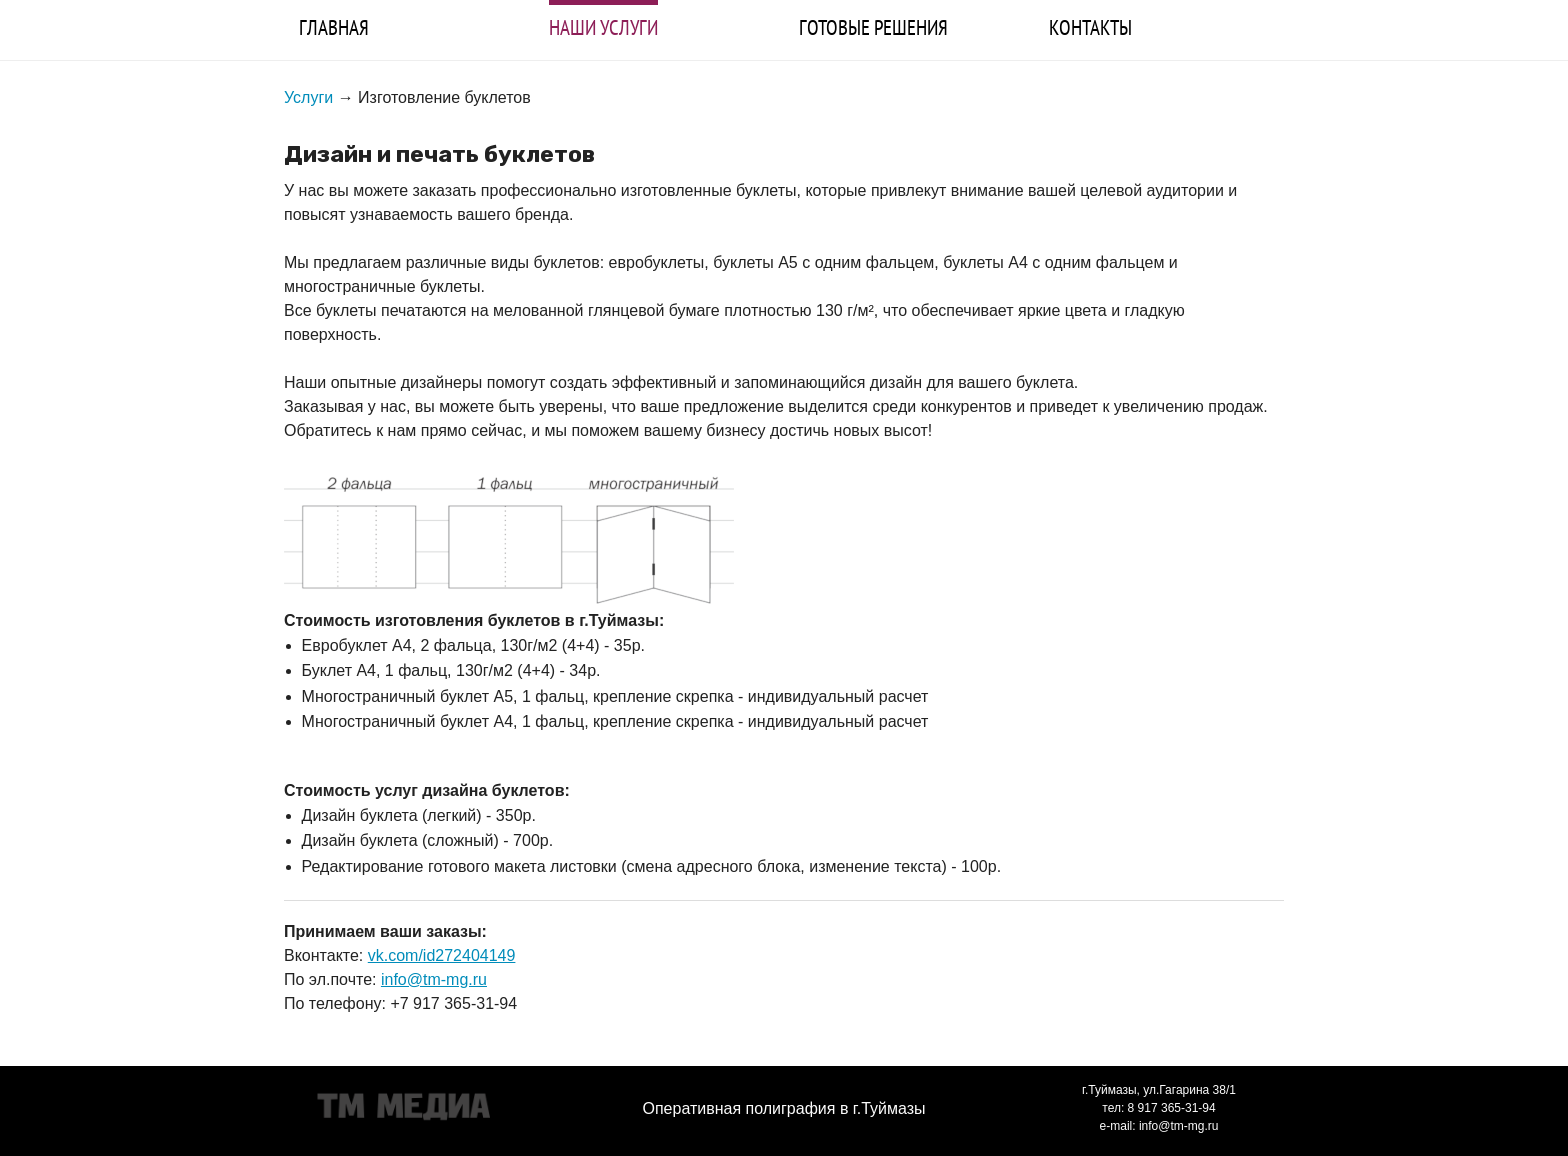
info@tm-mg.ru (434, 979)
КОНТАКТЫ (1090, 27)
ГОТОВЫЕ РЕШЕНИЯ (873, 27)
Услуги (308, 97)
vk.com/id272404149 (442, 955)
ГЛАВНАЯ (334, 27)
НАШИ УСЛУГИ (603, 27)
